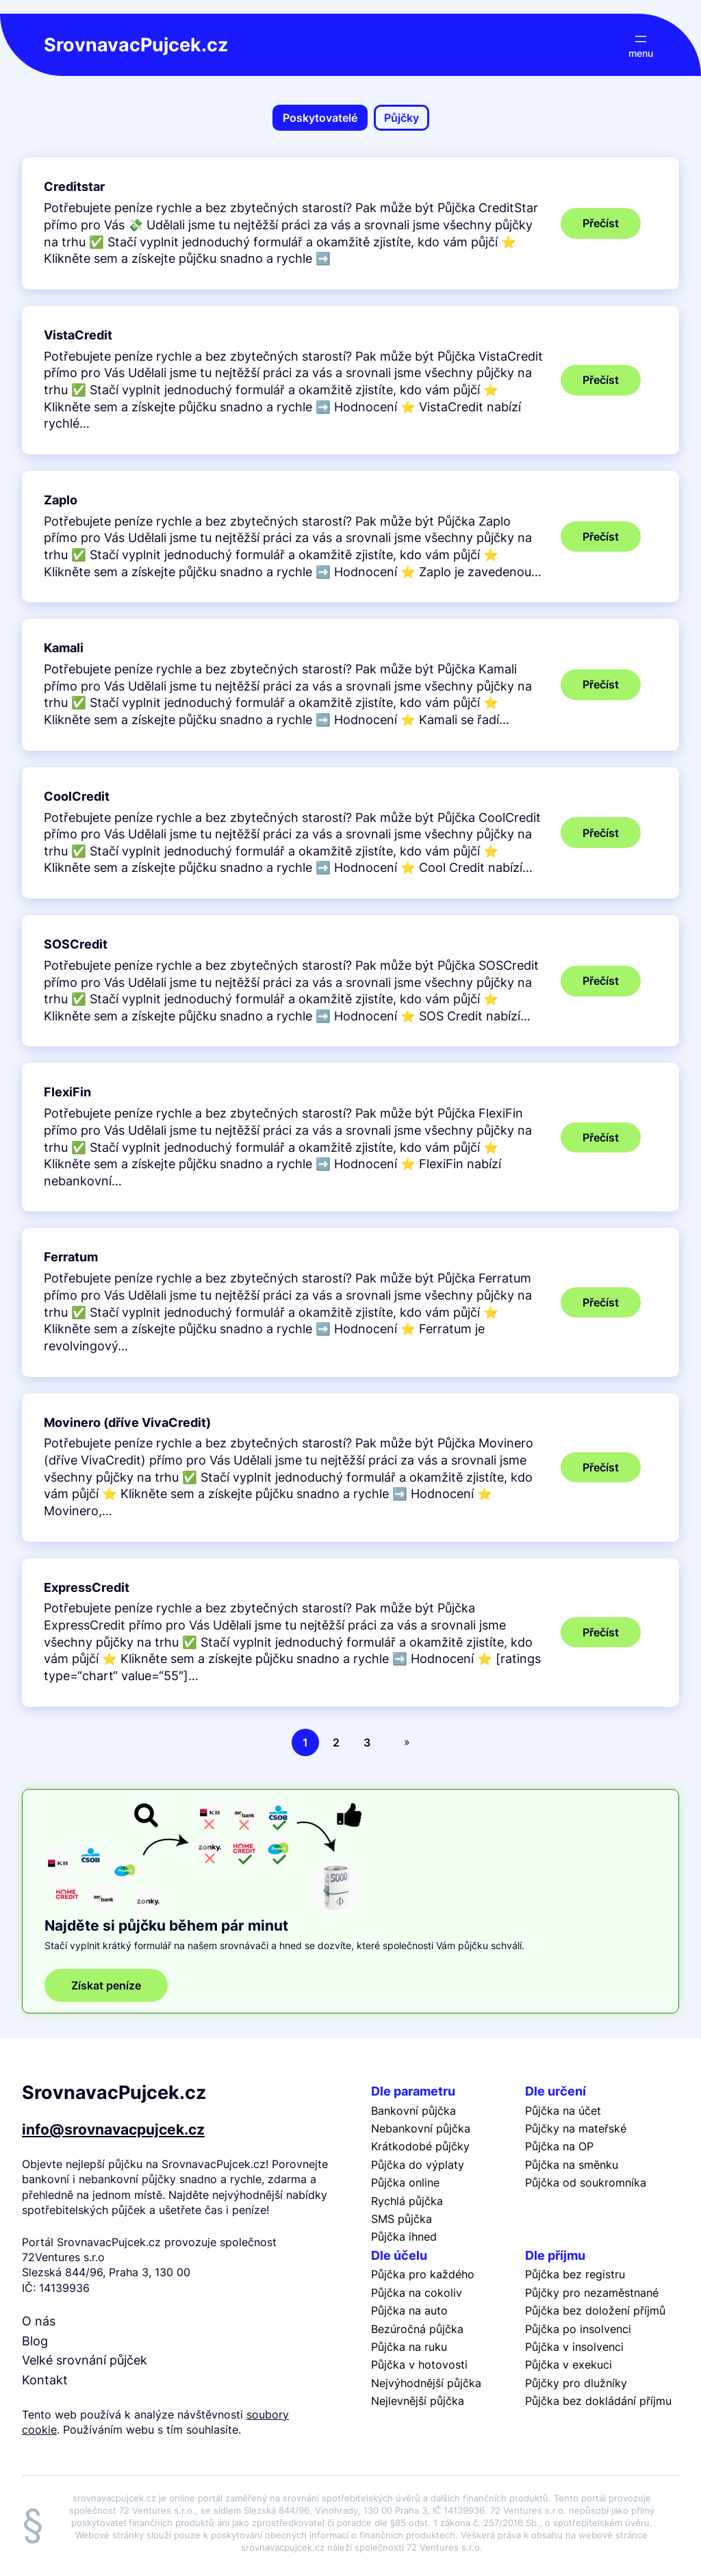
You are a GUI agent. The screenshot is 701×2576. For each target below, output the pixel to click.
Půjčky (401, 118)
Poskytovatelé (320, 118)
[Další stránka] (403, 1741)
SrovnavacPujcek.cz (136, 45)
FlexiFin (67, 1092)
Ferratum (71, 1257)
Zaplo (60, 500)
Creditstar (74, 186)
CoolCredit (77, 796)
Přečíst (612, 227)
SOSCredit (75, 944)
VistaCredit (78, 335)
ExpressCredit (86, 1587)
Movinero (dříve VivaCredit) (127, 1422)
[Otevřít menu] (640, 45)
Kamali (64, 648)
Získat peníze (106, 1985)
